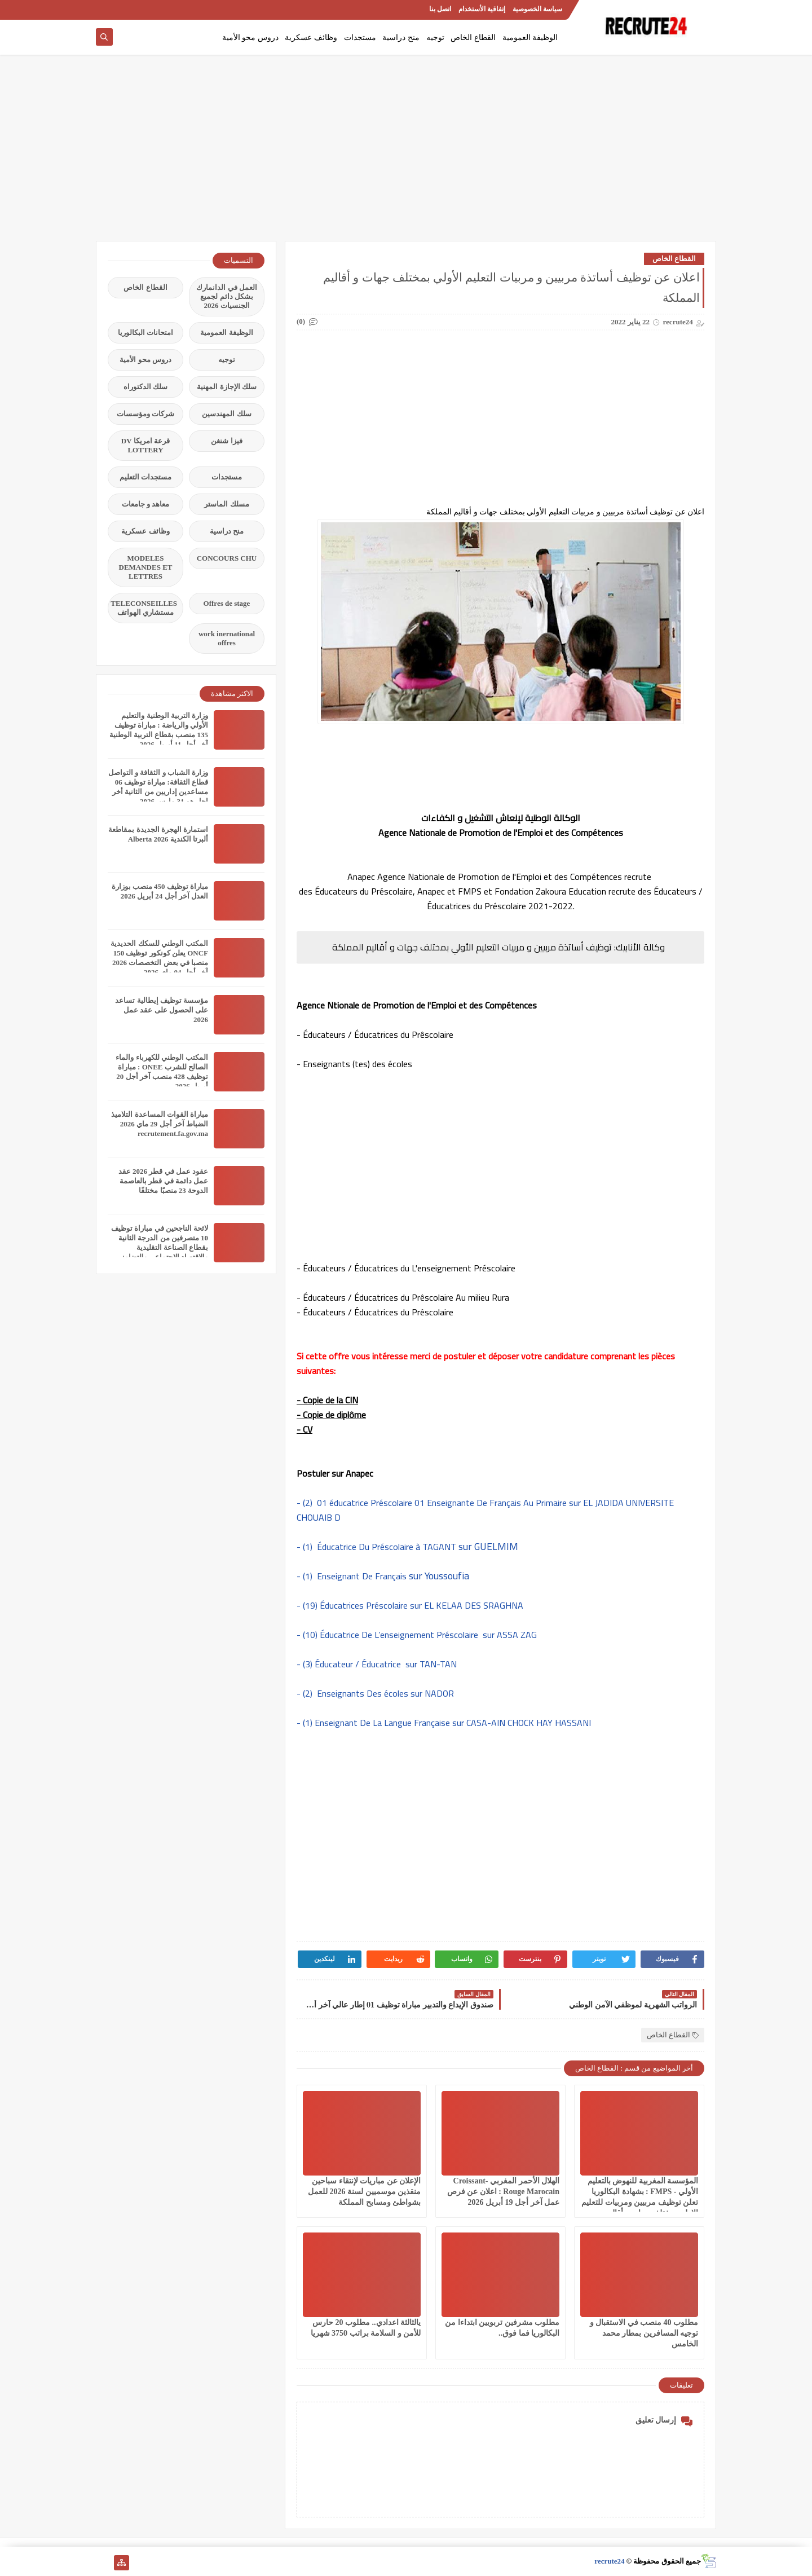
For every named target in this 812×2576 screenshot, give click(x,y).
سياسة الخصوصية (537, 9)
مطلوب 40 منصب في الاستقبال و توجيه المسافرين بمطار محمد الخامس (644, 2333)
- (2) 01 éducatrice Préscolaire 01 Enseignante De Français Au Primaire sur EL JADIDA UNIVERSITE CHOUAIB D (485, 1510)
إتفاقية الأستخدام (481, 9)
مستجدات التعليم (145, 477)
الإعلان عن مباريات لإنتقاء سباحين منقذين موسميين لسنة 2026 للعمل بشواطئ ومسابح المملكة (364, 2192)
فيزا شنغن (226, 441)
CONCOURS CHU (227, 558)
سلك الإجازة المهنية (227, 386)
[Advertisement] (406, 153)
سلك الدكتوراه (145, 386)
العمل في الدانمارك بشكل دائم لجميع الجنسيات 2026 (226, 296)
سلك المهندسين (226, 413)
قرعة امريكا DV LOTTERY (145, 445)
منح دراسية (401, 37)
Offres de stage (227, 603)
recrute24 (609, 2561)
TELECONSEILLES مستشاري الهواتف (144, 608)
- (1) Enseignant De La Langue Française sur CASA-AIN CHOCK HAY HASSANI (444, 1722)
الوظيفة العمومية (530, 37)
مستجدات (360, 37)
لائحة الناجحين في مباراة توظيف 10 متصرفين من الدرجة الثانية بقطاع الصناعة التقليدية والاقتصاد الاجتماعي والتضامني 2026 (159, 1247)
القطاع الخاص (473, 37)
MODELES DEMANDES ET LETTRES (146, 567)
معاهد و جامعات (146, 504)
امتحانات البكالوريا (145, 332)
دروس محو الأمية (250, 37)
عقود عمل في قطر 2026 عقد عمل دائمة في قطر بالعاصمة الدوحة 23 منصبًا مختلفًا (163, 1181)
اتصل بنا (440, 9)
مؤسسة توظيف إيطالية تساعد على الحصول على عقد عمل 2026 (161, 1010)
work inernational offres (226, 638)
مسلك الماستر (226, 504)
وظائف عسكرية (311, 37)
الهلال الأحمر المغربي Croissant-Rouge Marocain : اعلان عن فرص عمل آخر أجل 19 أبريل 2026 (503, 2192)
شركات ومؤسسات (145, 413)
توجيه (435, 37)
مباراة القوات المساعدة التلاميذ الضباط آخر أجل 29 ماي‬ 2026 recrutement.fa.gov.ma (159, 1124)
